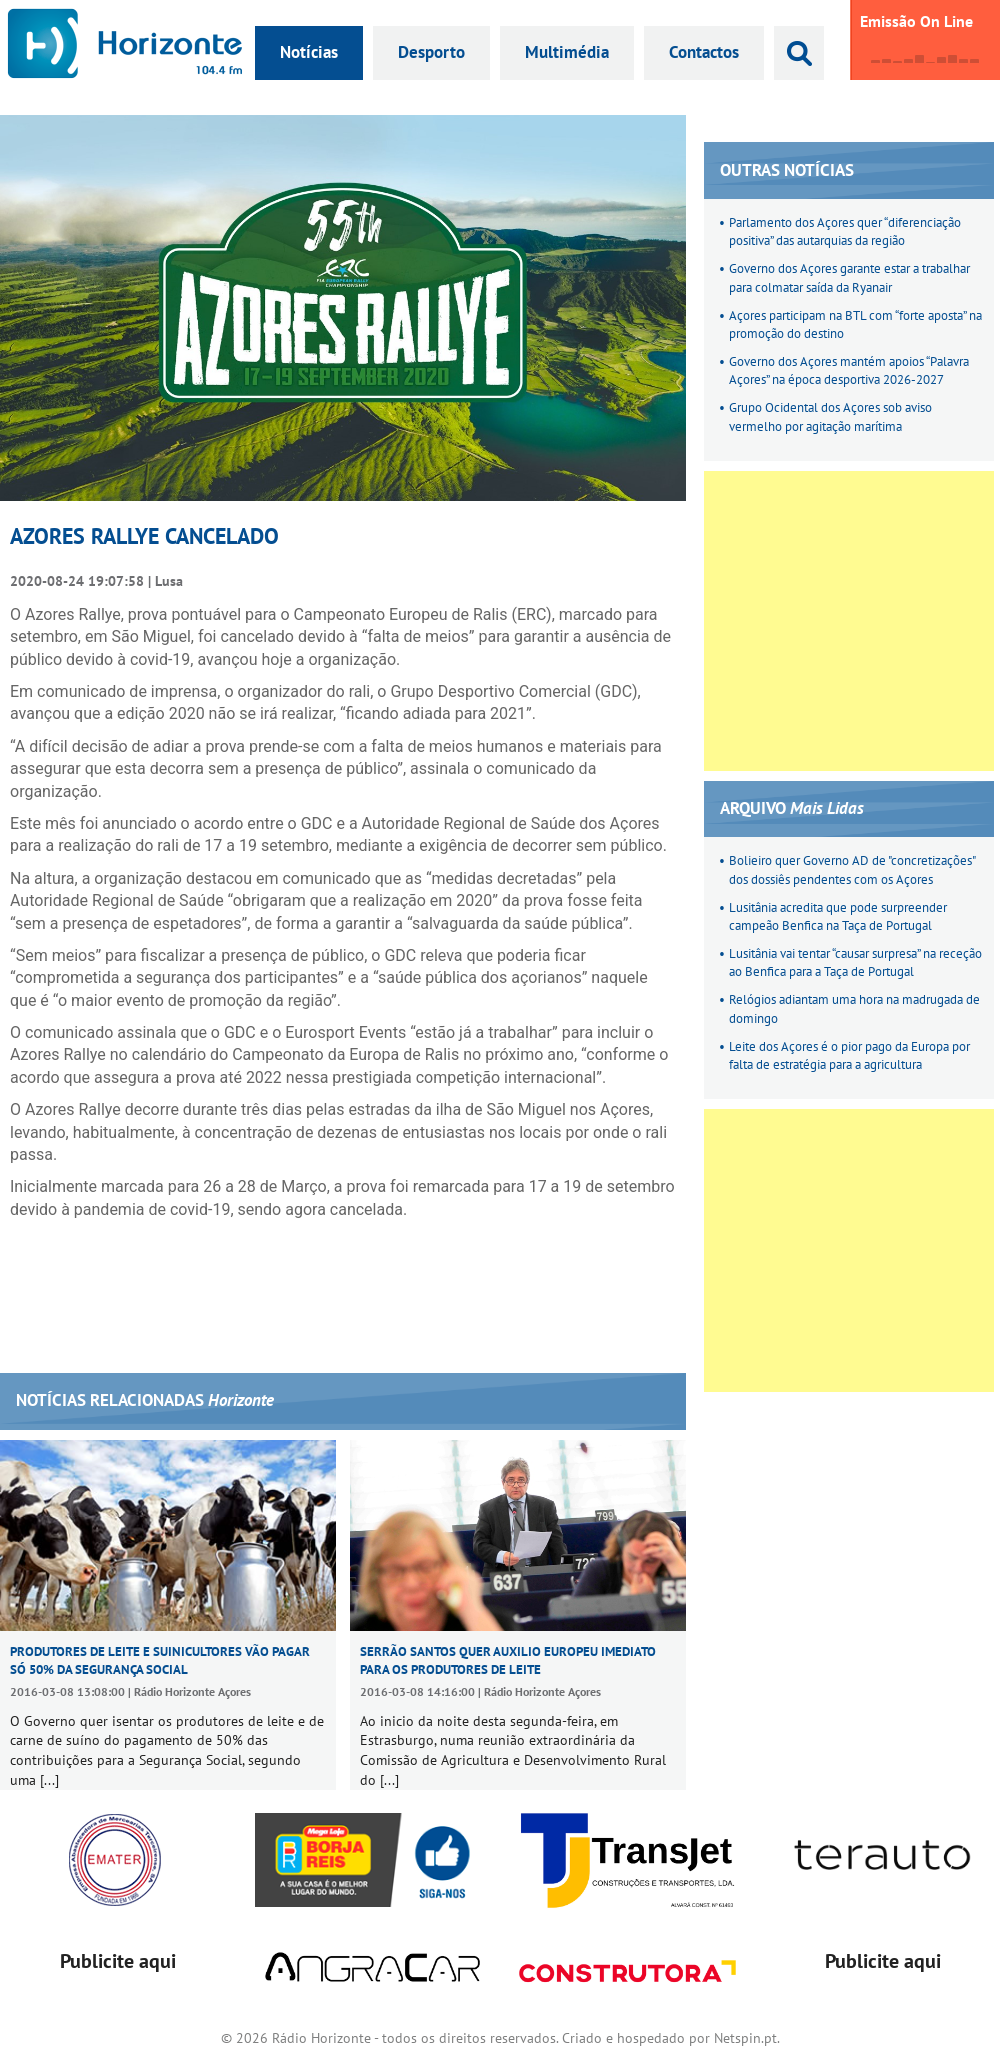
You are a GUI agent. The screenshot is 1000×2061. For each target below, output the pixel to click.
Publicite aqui (118, 1961)
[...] (49, 1780)
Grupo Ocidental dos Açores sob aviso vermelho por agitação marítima (830, 416)
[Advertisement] (187, 621)
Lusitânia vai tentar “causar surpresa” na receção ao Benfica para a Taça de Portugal (855, 962)
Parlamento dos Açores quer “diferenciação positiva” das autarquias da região (845, 231)
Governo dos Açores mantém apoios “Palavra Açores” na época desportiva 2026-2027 (849, 370)
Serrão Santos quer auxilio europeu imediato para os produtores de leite (508, 1660)
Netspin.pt (745, 2038)
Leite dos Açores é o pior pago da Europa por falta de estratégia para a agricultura (849, 1055)
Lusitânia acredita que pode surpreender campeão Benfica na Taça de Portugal (838, 916)
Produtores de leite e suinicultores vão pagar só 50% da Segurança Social (160, 1660)
